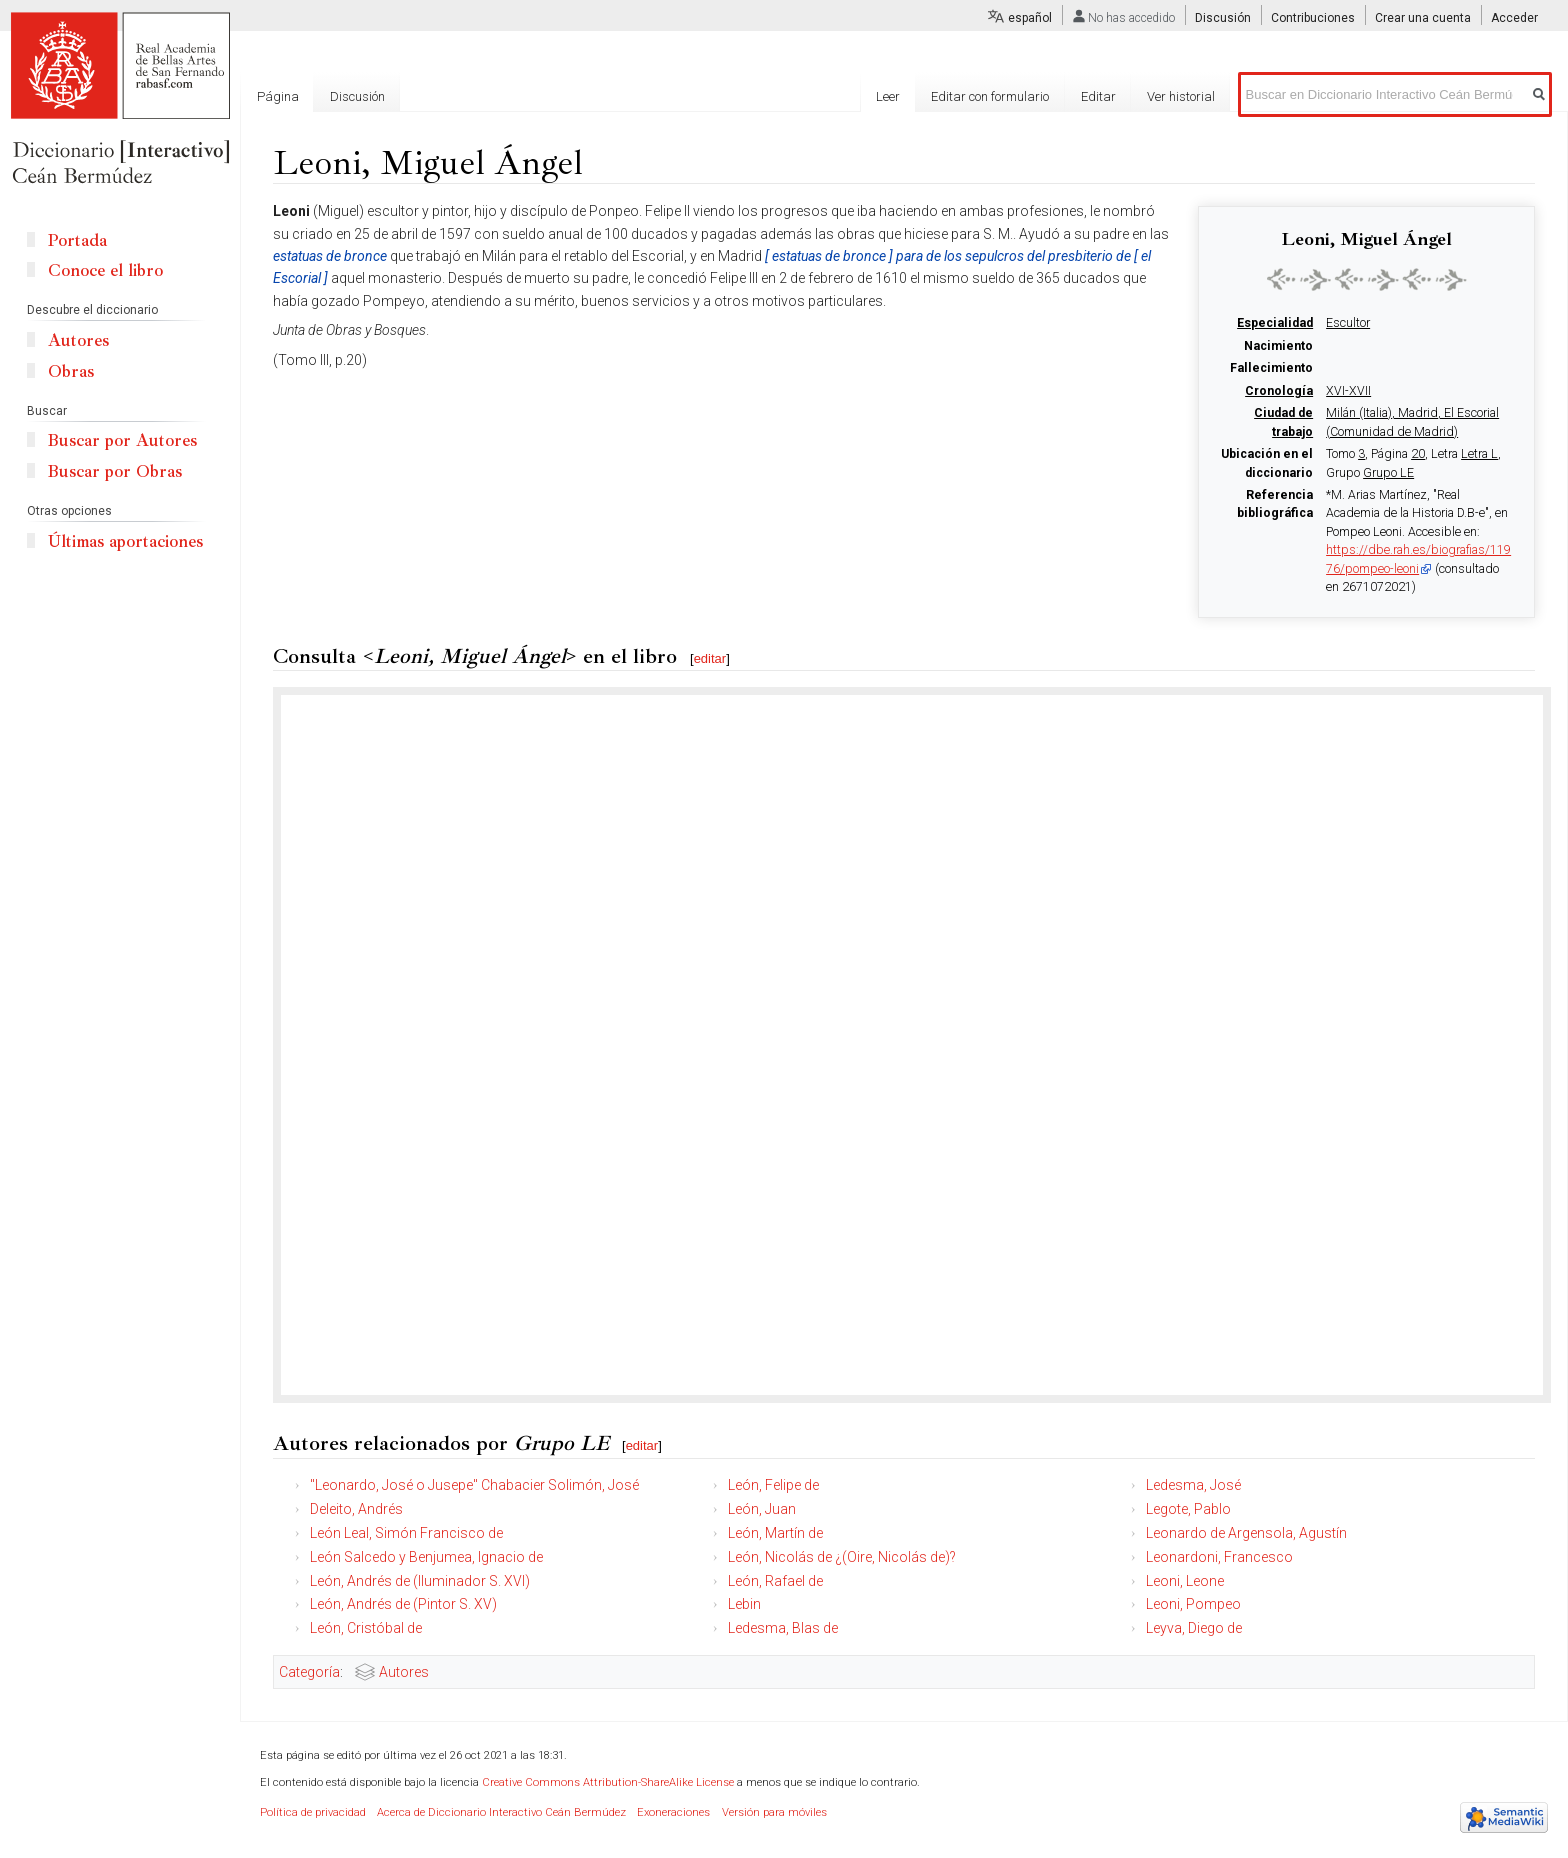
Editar (1098, 96)
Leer (888, 96)
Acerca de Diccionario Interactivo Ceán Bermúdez (501, 1812)
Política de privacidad (313, 1812)
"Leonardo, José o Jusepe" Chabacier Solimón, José (474, 1485)
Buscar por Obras (115, 471)
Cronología (1279, 391)
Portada (77, 240)
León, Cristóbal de (366, 1628)
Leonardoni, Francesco (1219, 1557)
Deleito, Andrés (356, 1509)
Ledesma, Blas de (783, 1628)
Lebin (744, 1604)
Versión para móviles (774, 1812)
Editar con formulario (990, 96)
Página (278, 96)
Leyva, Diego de (1194, 1628)
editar (710, 658)
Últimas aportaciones (125, 541)
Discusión (1223, 18)
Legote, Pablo (1188, 1509)
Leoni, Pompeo (1193, 1604)
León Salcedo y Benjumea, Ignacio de (426, 1557)
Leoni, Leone (1185, 1581)
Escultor (1348, 323)
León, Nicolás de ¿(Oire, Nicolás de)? (842, 1557)
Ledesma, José (1193, 1485)
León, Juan (762, 1509)
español (1030, 18)
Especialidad (1275, 323)
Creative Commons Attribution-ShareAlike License (608, 1782)
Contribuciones (1313, 18)
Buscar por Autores (122, 440)
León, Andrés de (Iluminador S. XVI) (420, 1581)
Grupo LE (1388, 473)
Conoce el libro (105, 270)
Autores (404, 1672)
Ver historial (1181, 96)
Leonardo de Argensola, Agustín (1246, 1533)
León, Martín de (775, 1533)
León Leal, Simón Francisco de (406, 1533)
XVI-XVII (1348, 391)
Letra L (1479, 454)
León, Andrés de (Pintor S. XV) (403, 1604)
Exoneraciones (673, 1812)
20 (1418, 454)
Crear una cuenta (1423, 18)
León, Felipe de (773, 1485)
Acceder (1514, 18)
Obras (71, 371)
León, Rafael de (775, 1581)
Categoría (309, 1672)
